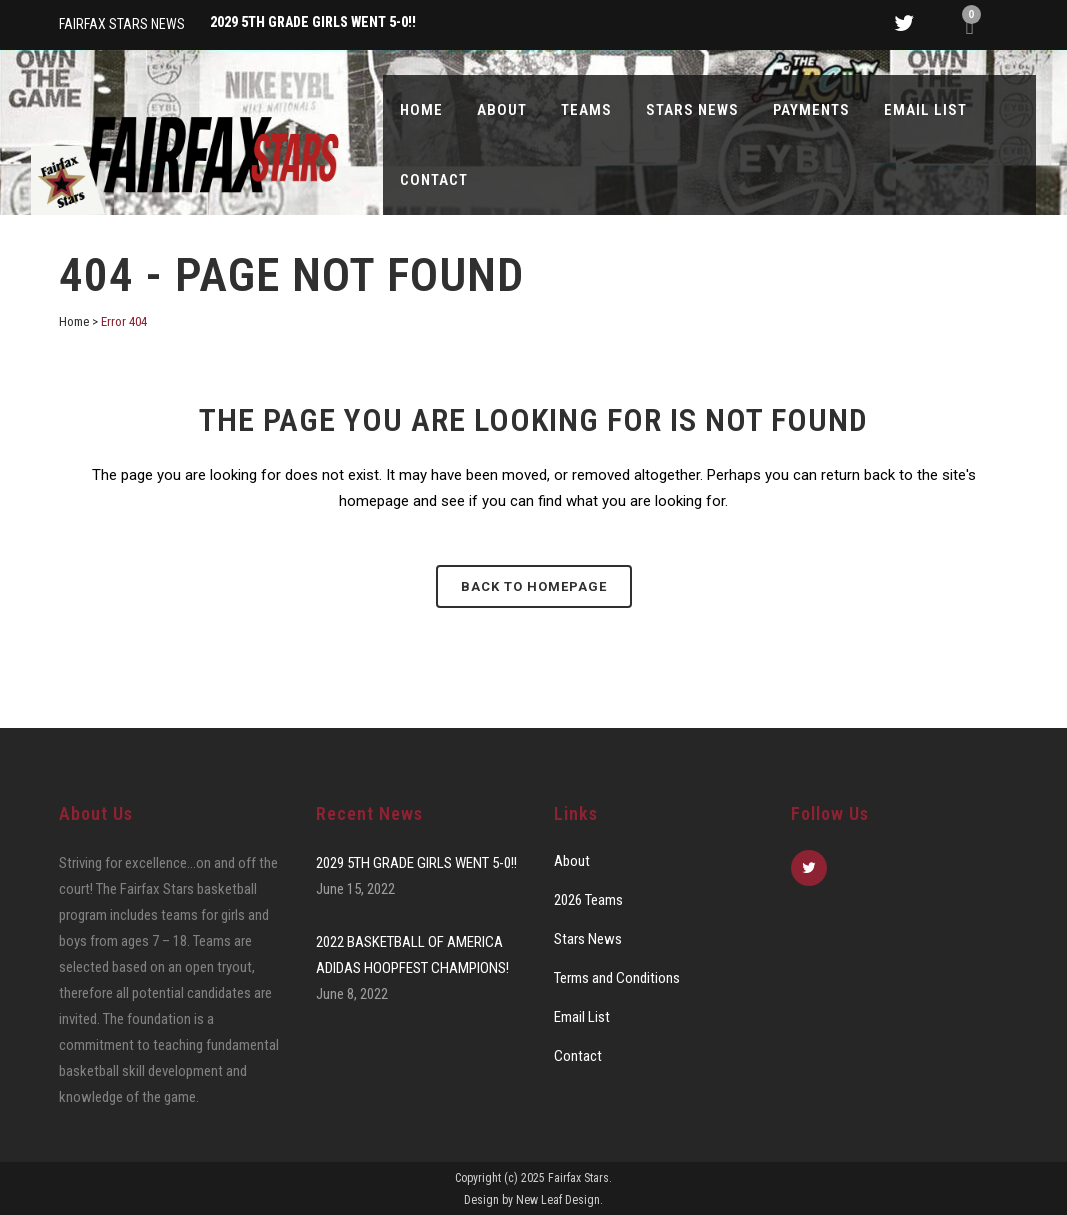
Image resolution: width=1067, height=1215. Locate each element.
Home (74, 321)
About (572, 861)
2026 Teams (588, 900)
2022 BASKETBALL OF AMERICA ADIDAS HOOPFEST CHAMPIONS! (412, 955)
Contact (578, 1056)
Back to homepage (534, 586)
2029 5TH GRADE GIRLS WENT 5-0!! (416, 863)
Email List (582, 1017)
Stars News (588, 939)
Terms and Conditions (617, 978)
